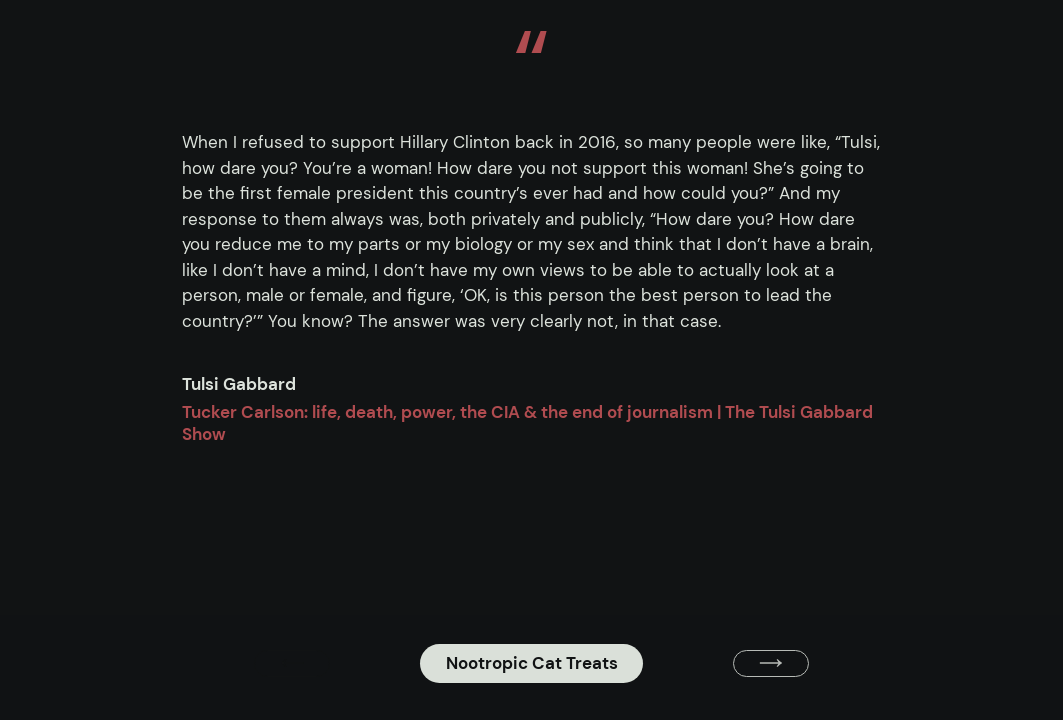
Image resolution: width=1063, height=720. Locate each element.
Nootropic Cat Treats (532, 663)
